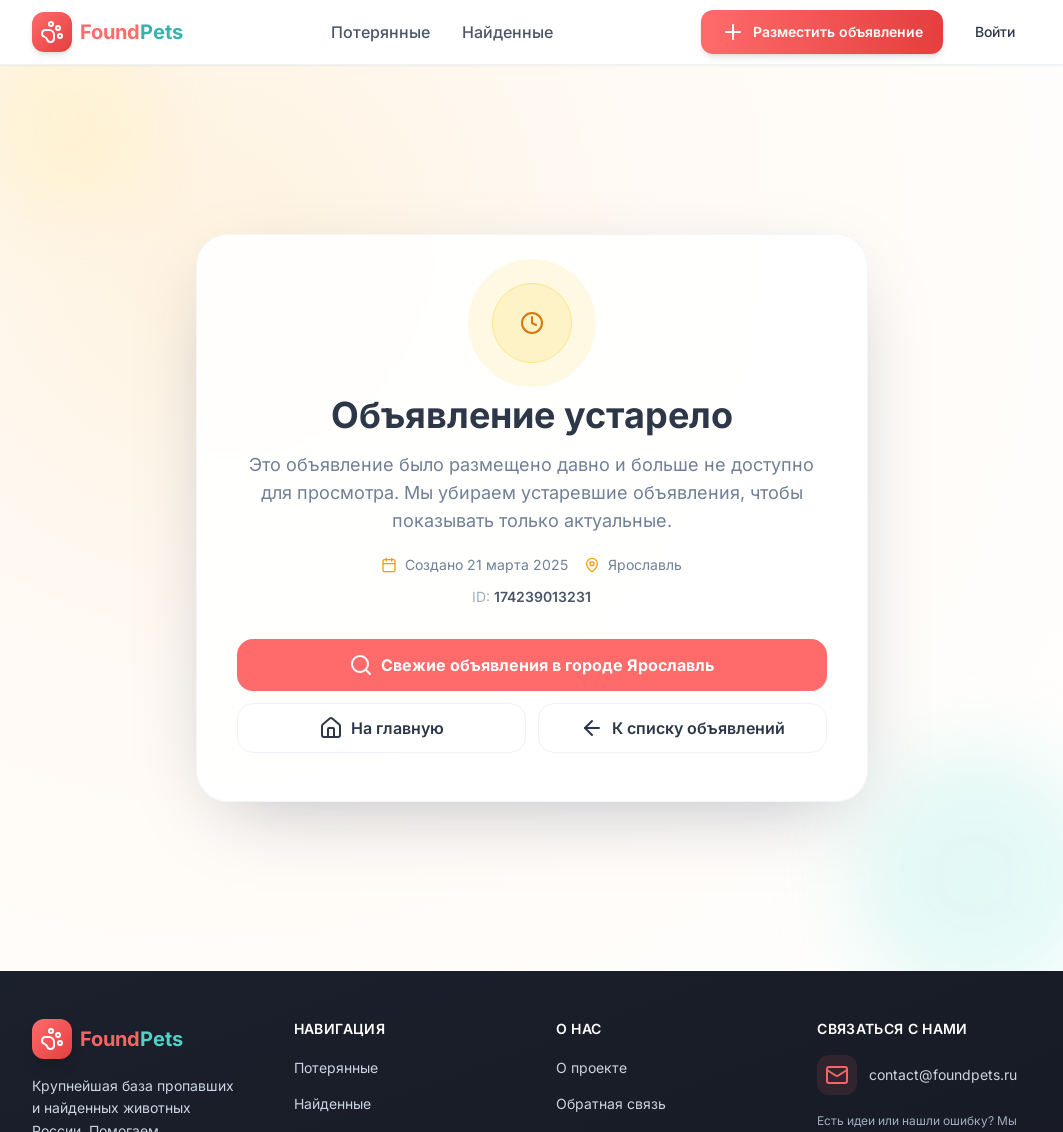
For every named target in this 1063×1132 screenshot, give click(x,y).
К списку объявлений (682, 728)
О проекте (591, 1067)
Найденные (507, 32)
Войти (995, 31)
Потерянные (380, 32)
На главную (381, 728)
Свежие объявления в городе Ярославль (531, 665)
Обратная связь (611, 1103)
